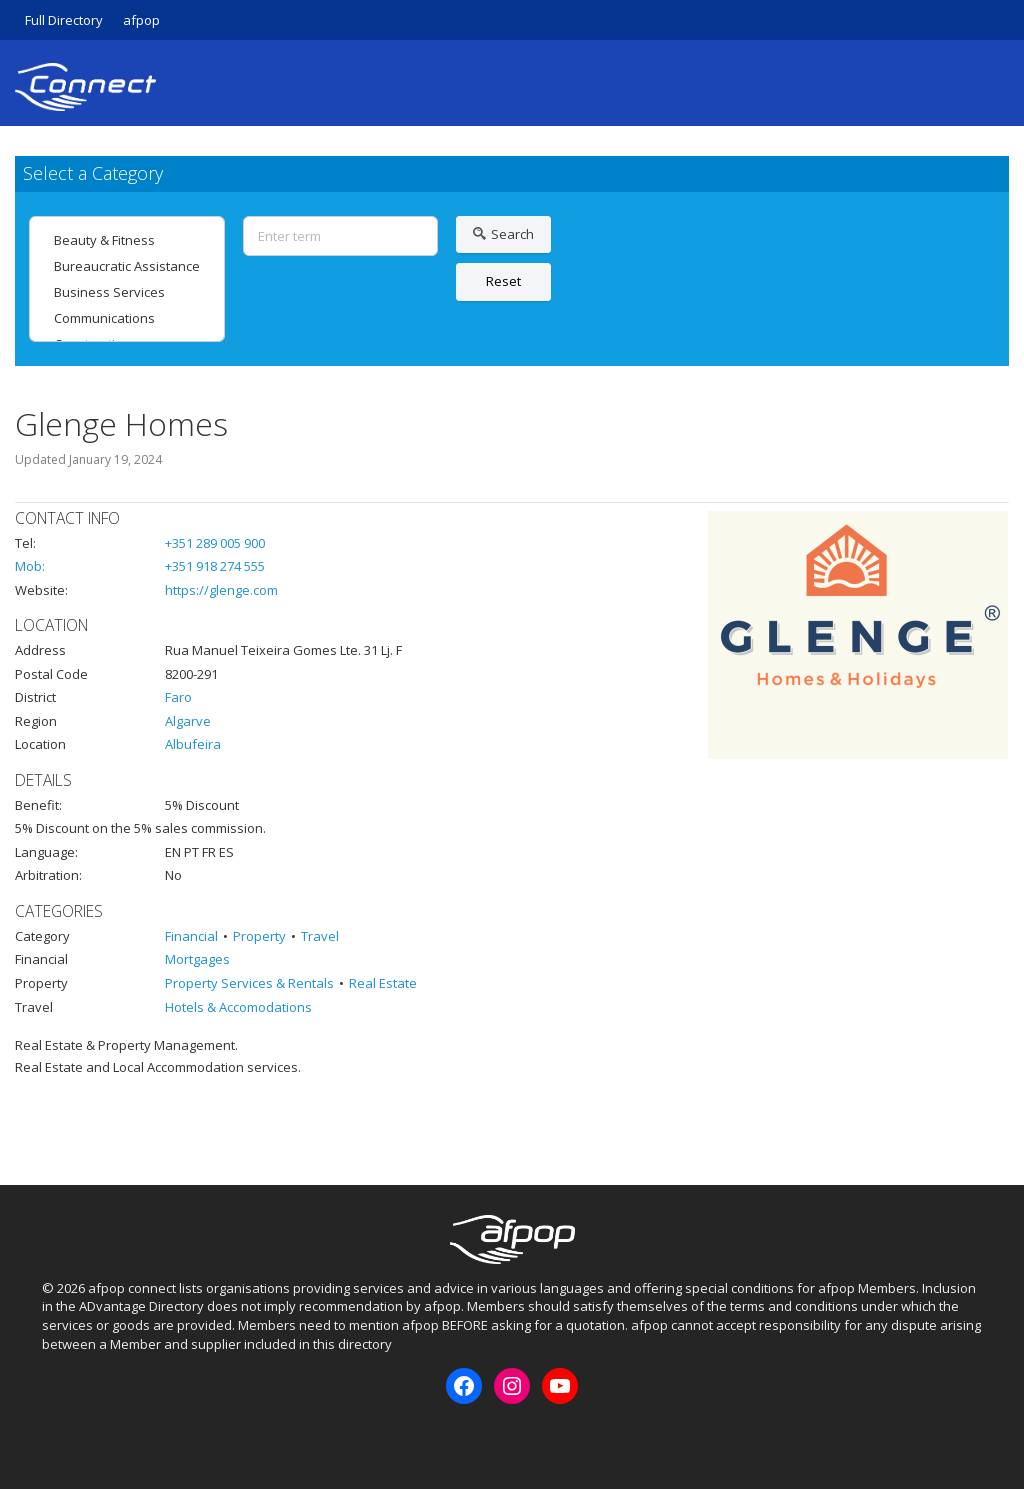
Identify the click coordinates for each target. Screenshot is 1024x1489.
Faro (178, 697)
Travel (320, 936)
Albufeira (193, 744)
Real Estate (383, 983)
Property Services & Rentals (249, 983)
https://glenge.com (221, 590)
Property (259, 936)
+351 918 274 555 (215, 566)
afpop (141, 20)
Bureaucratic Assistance (127, 266)
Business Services (127, 292)
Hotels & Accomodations (238, 1007)
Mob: (30, 566)
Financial (191, 936)
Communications (127, 318)
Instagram (89, 1438)
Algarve (188, 721)
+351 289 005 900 (215, 543)
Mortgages (197, 959)
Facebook (56, 1438)
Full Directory (64, 20)
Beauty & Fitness (127, 240)
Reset (503, 281)
